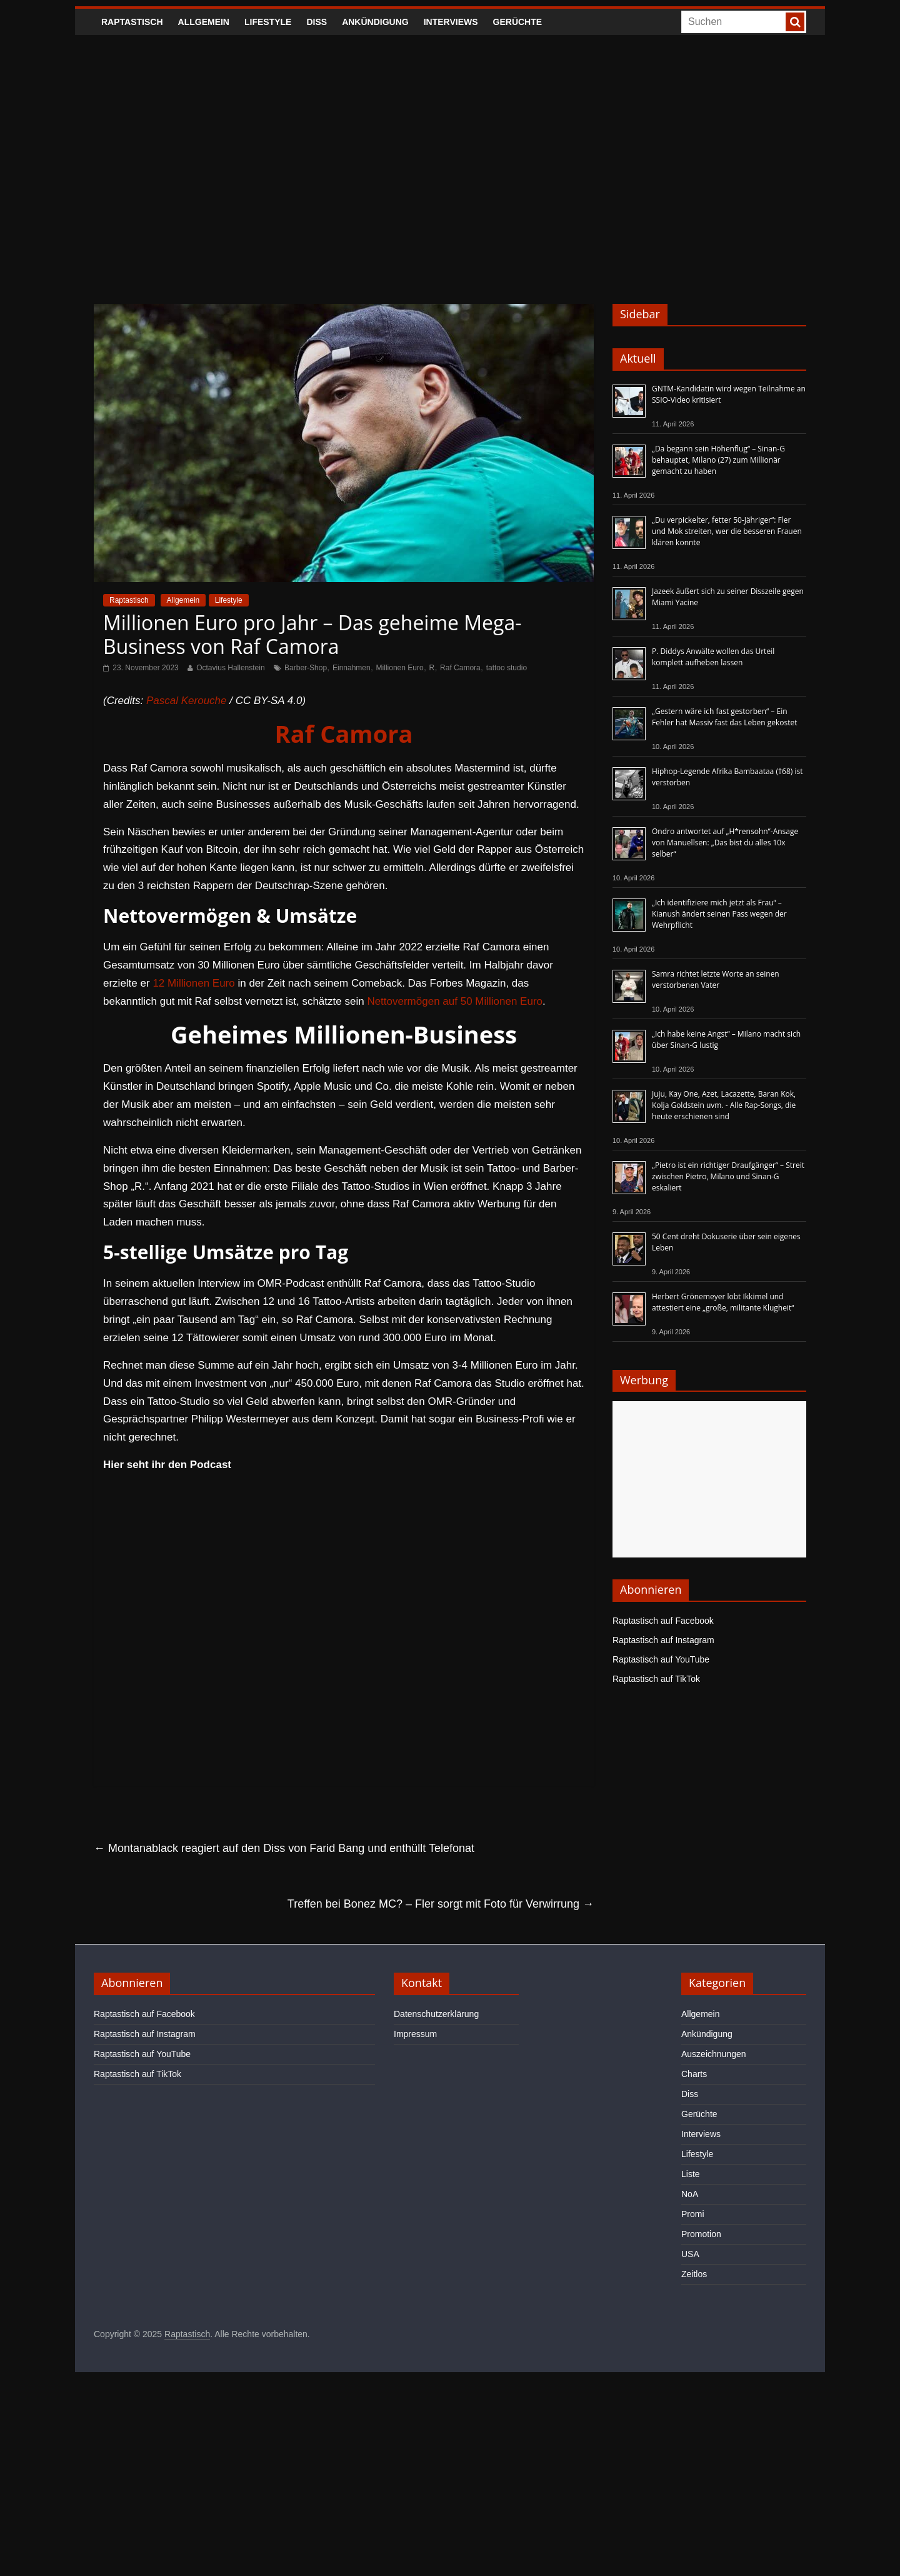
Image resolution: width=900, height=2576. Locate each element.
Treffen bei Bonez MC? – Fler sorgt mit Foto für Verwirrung (441, 1904)
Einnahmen (351, 667)
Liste (690, 2174)
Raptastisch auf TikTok (656, 1679)
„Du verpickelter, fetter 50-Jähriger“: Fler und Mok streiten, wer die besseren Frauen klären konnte (727, 531)
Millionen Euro (400, 667)
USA (690, 2254)
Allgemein (203, 22)
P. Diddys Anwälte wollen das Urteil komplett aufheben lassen (713, 657)
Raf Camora (460, 667)
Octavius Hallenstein (230, 667)
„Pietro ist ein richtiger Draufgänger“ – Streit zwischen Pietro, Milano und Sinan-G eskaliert (728, 1176)
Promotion (701, 2234)
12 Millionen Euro (193, 983)
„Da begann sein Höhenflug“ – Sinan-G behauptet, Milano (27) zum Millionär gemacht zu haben (718, 459)
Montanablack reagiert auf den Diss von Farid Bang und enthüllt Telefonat (284, 1848)
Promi (692, 2214)
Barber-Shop (305, 667)
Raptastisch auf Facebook (663, 1621)
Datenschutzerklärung (436, 2014)
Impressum (415, 2034)
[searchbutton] (795, 22)
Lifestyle (267, 22)
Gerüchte (517, 22)
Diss (316, 22)
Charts (694, 2074)
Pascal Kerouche (186, 701)
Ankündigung (375, 22)
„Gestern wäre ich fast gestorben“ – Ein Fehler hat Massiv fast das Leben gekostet (725, 717)
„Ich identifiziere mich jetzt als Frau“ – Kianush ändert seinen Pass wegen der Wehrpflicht (719, 913)
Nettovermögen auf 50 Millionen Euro (454, 1001)
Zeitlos (694, 2274)
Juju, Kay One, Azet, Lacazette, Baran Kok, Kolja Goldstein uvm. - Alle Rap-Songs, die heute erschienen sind (724, 1105)
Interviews (451, 22)
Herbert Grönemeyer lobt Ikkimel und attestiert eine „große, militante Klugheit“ (723, 1302)
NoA (689, 2194)
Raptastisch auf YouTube (660, 1659)
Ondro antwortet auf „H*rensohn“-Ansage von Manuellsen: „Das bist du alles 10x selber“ (725, 842)
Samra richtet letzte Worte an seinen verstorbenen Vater (715, 979)
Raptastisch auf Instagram (663, 1640)
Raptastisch (132, 22)
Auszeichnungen (713, 2054)
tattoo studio (506, 667)
